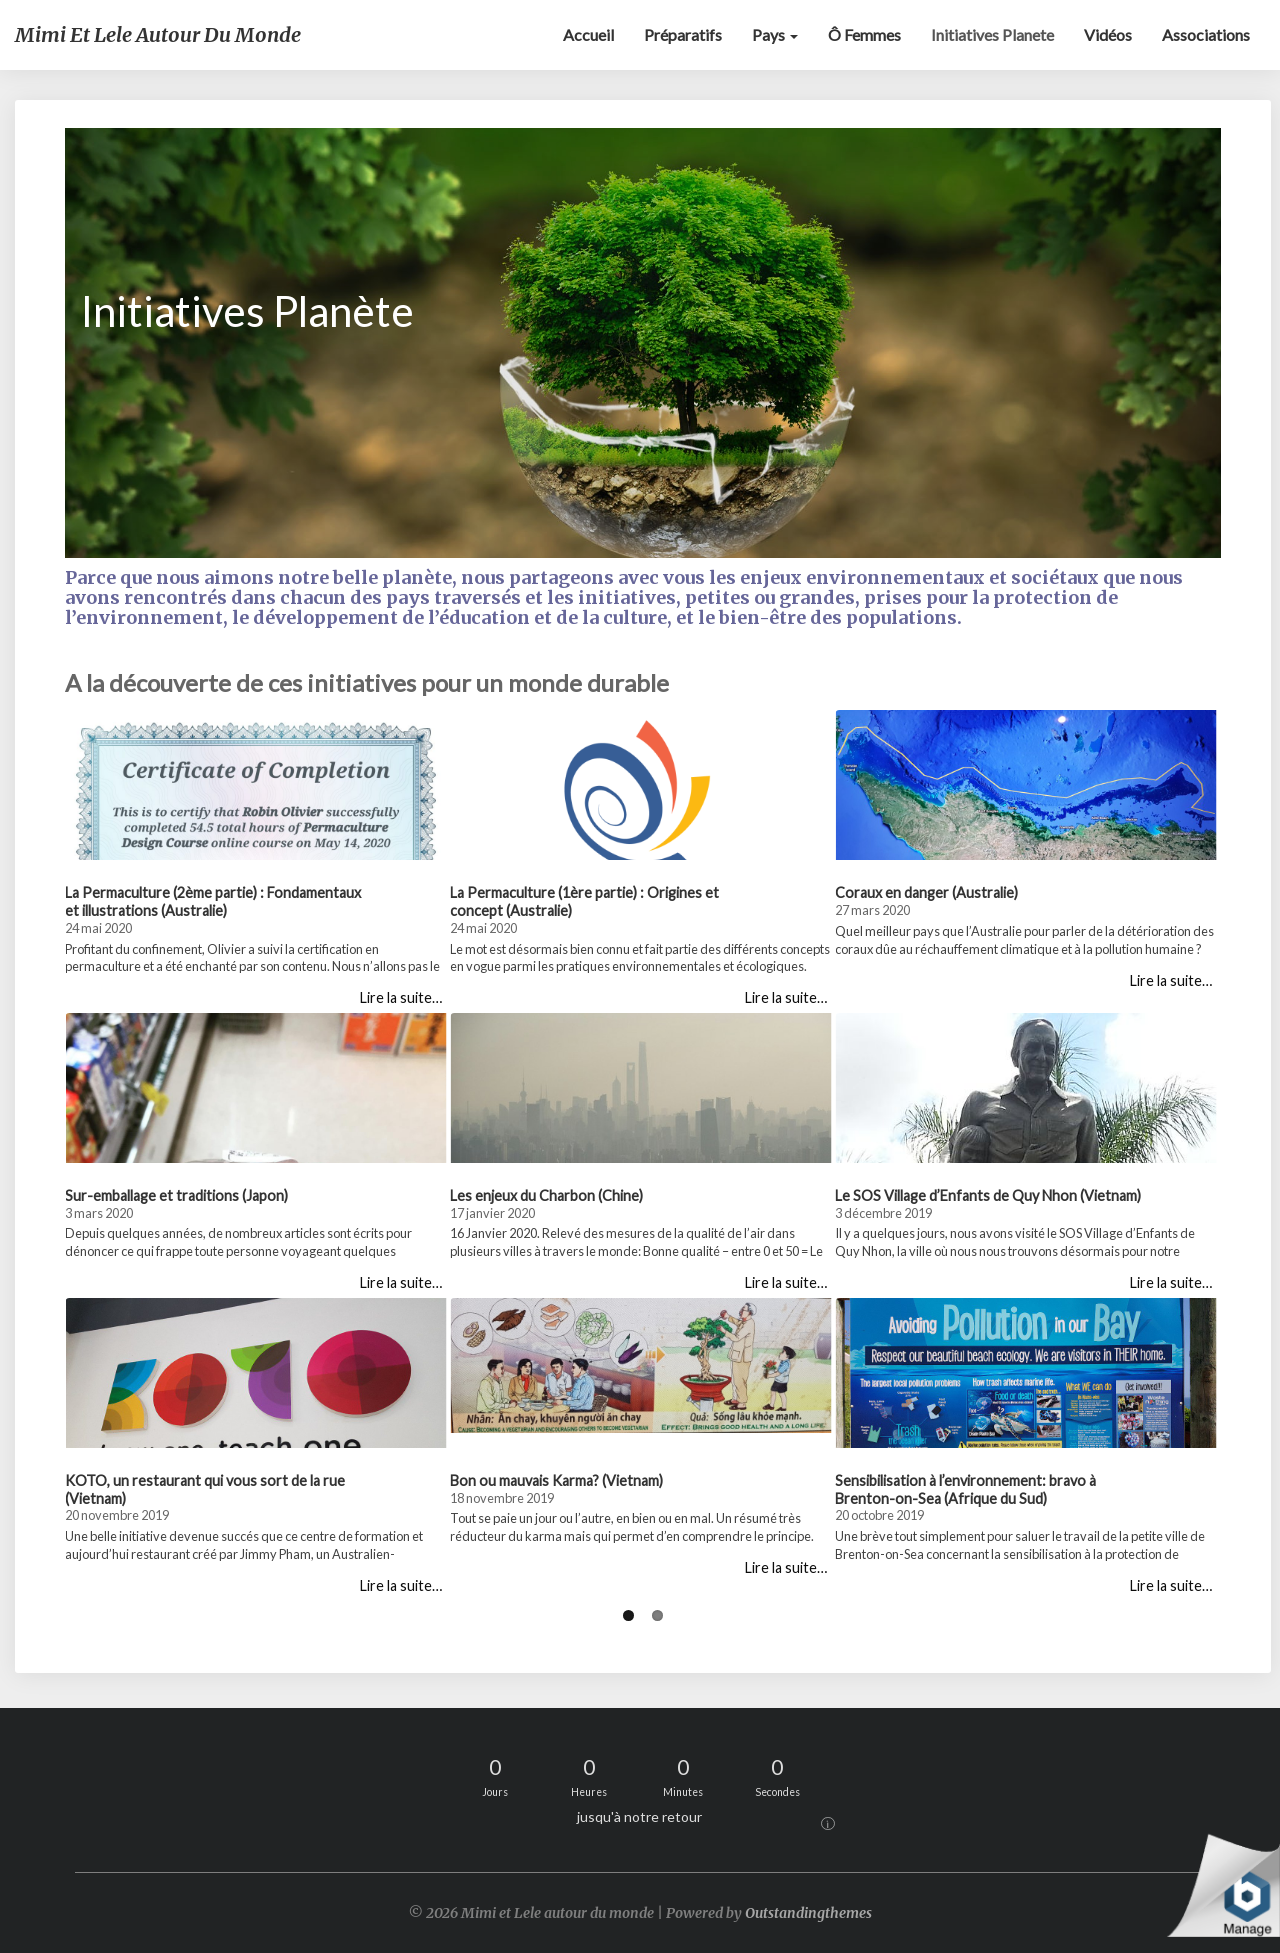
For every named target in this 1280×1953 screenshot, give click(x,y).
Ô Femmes (864, 34)
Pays (775, 34)
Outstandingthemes (808, 1913)
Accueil (588, 34)
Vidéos (1108, 34)
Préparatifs (683, 34)
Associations (1206, 34)
